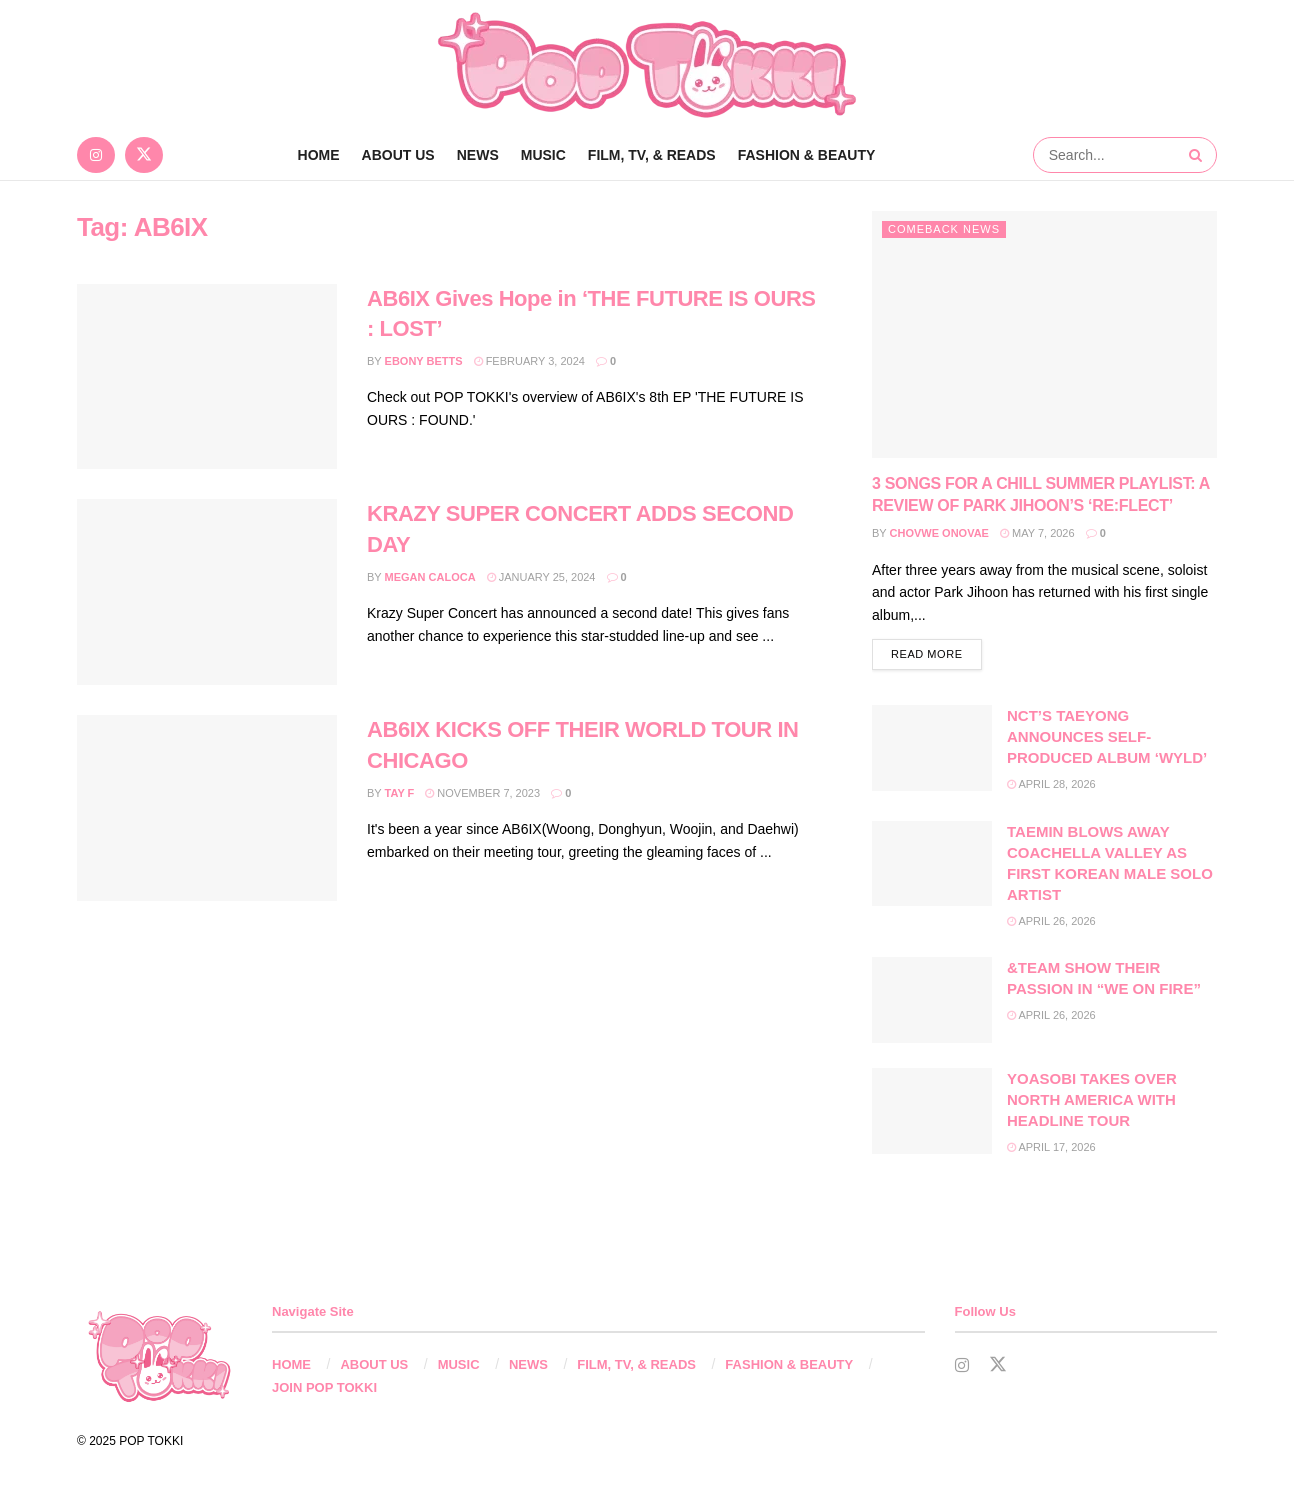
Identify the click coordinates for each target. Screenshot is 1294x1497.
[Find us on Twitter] (144, 155)
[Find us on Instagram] (96, 155)
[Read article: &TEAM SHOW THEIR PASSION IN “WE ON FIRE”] (932, 1002)
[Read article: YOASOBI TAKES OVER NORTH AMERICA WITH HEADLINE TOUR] (932, 1113)
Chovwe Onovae (939, 533)
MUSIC (543, 155)
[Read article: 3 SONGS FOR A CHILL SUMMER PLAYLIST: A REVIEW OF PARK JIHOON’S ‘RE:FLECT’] (1044, 334)
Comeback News (944, 229)
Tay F (400, 793)
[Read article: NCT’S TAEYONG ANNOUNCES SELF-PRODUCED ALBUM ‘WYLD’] (932, 751)
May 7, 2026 (1037, 533)
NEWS (478, 155)
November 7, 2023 (482, 793)
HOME (291, 1367)
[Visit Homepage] (647, 65)
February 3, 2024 (529, 361)
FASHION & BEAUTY (807, 155)
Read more (936, 654)
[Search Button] (1198, 155)
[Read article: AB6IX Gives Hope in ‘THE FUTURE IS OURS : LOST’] (207, 377)
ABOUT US (398, 155)
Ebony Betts (424, 361)
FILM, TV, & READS (652, 155)
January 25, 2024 (541, 577)
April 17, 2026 (1051, 1149)
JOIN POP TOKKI (324, 1389)
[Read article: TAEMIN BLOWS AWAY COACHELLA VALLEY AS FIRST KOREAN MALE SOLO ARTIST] (932, 866)
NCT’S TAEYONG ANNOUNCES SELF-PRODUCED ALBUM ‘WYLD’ (1107, 739)
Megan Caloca (430, 577)
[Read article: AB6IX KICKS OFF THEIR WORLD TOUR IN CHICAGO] (207, 808)
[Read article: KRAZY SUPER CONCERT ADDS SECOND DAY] (207, 592)
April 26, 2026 (1051, 923)
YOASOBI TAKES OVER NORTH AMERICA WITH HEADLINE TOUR (1092, 1101)
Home (319, 155)
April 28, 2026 (1051, 787)
